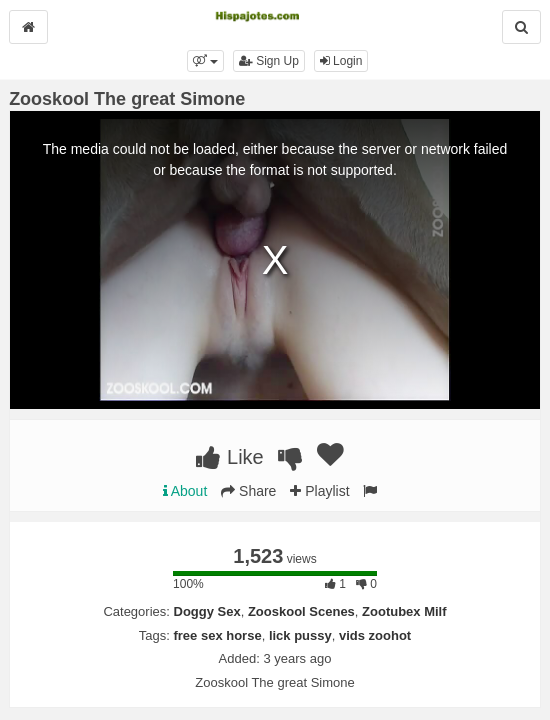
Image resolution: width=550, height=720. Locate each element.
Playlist (319, 491)
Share (248, 491)
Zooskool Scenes (301, 611)
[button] (205, 61)
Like (229, 457)
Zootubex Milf (404, 611)
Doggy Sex (207, 611)
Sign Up (269, 61)
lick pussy (300, 635)
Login (341, 61)
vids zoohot (375, 635)
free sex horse (217, 635)
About (185, 491)
